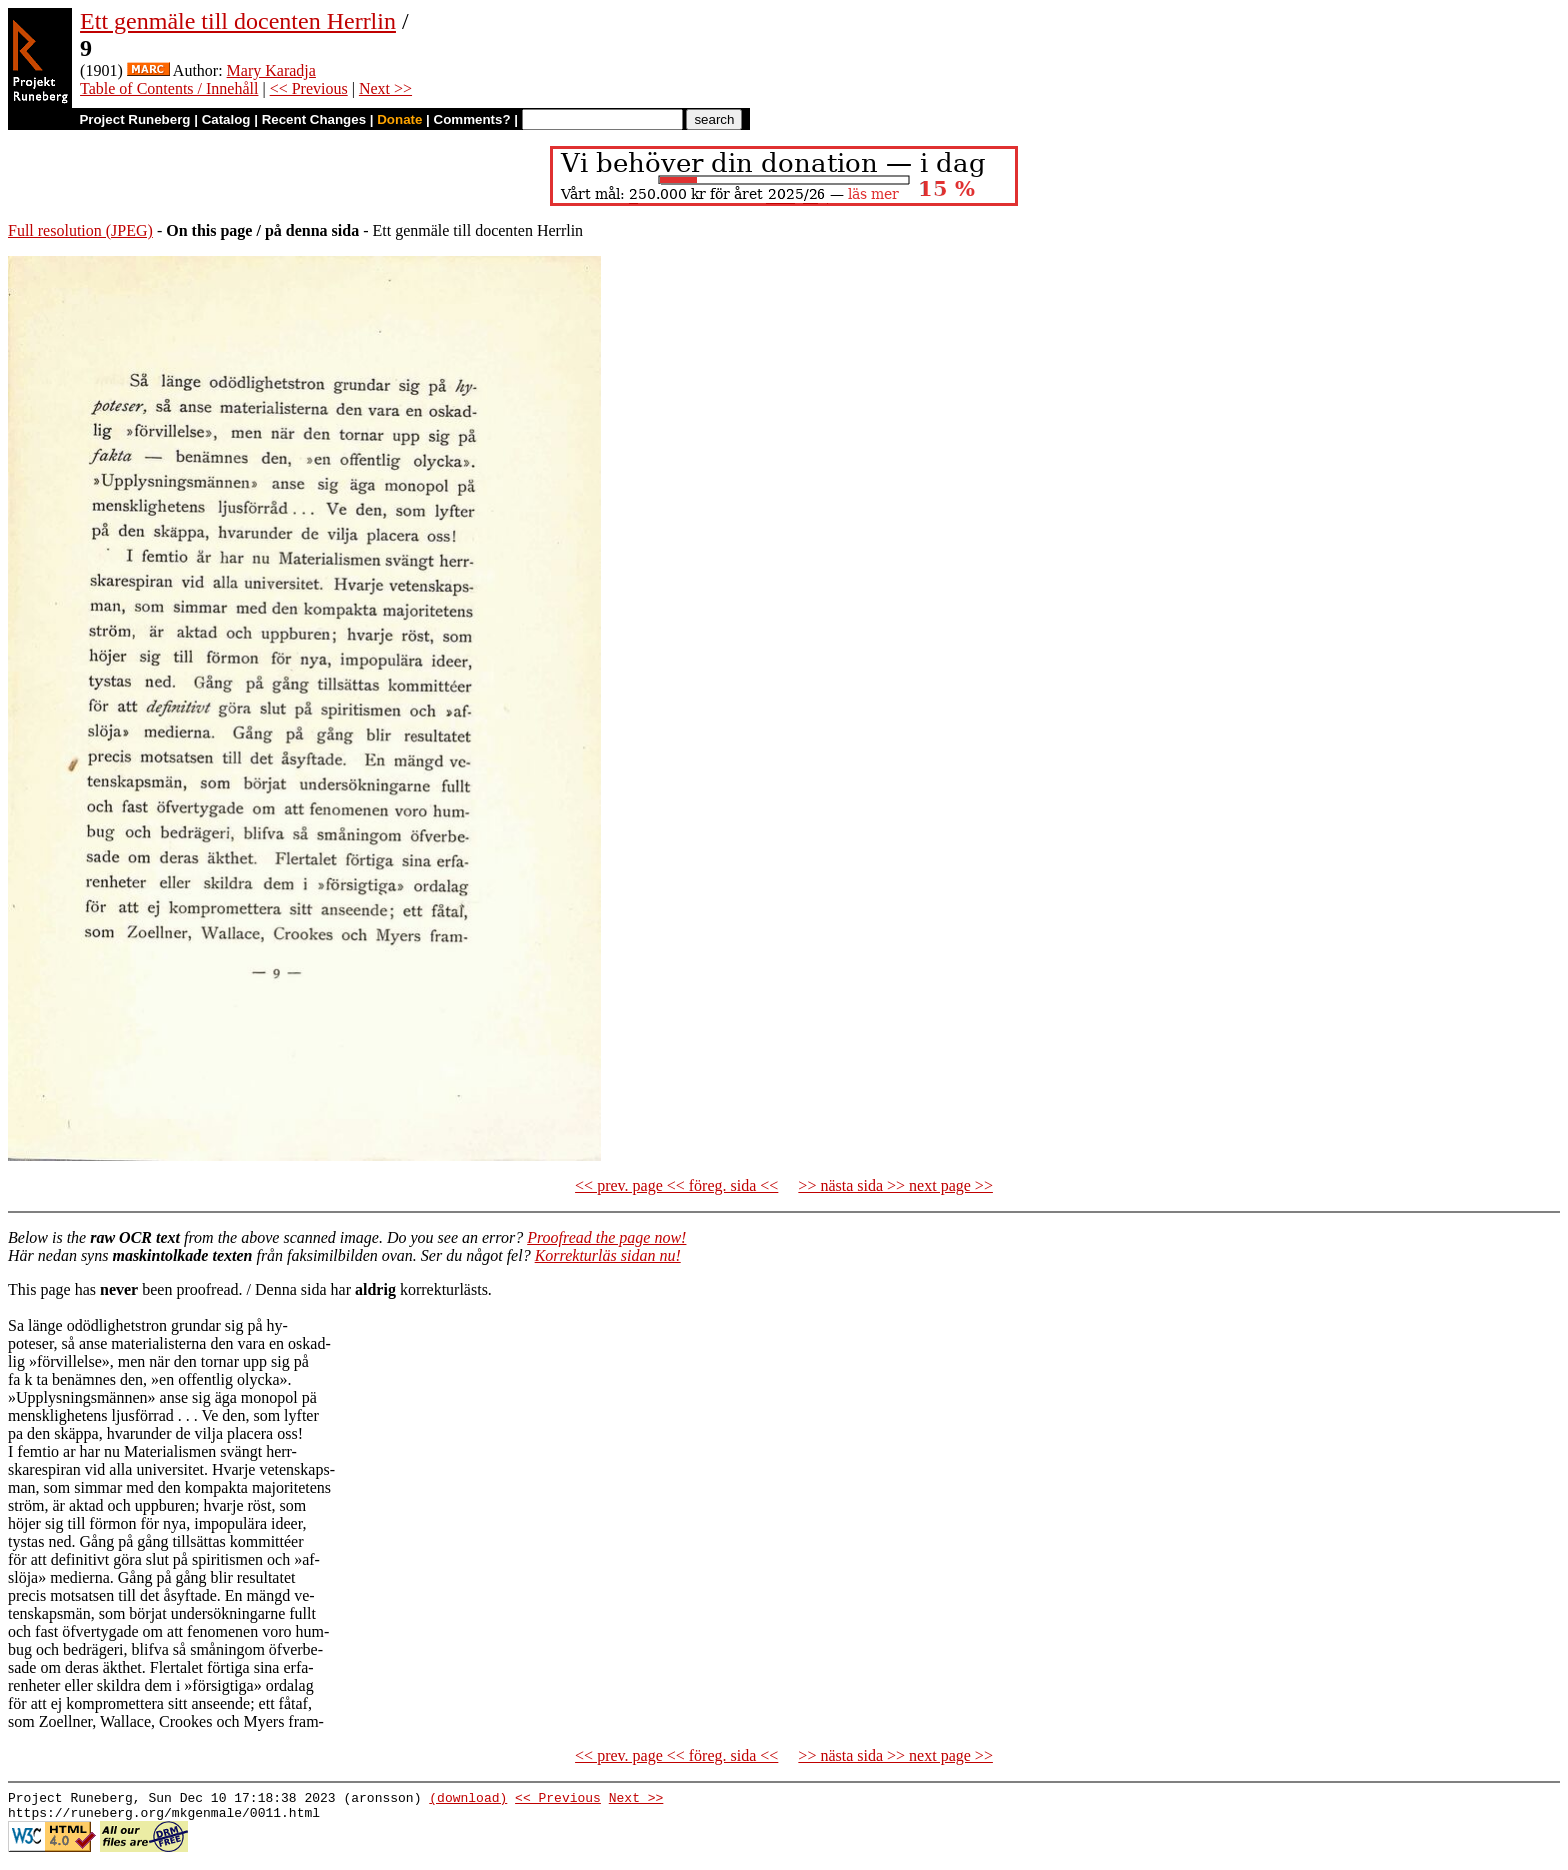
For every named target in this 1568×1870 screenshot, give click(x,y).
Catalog (226, 119)
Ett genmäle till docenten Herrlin (238, 21)
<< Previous (309, 88)
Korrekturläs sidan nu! (608, 1255)
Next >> (385, 88)
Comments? (472, 119)
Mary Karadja (271, 70)
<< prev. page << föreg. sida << (676, 1185)
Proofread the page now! (606, 1237)
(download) (468, 1800)
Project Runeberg (134, 119)
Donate (399, 119)
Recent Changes (314, 119)
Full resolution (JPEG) (80, 230)
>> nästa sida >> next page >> (895, 1185)
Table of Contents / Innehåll (169, 88)
